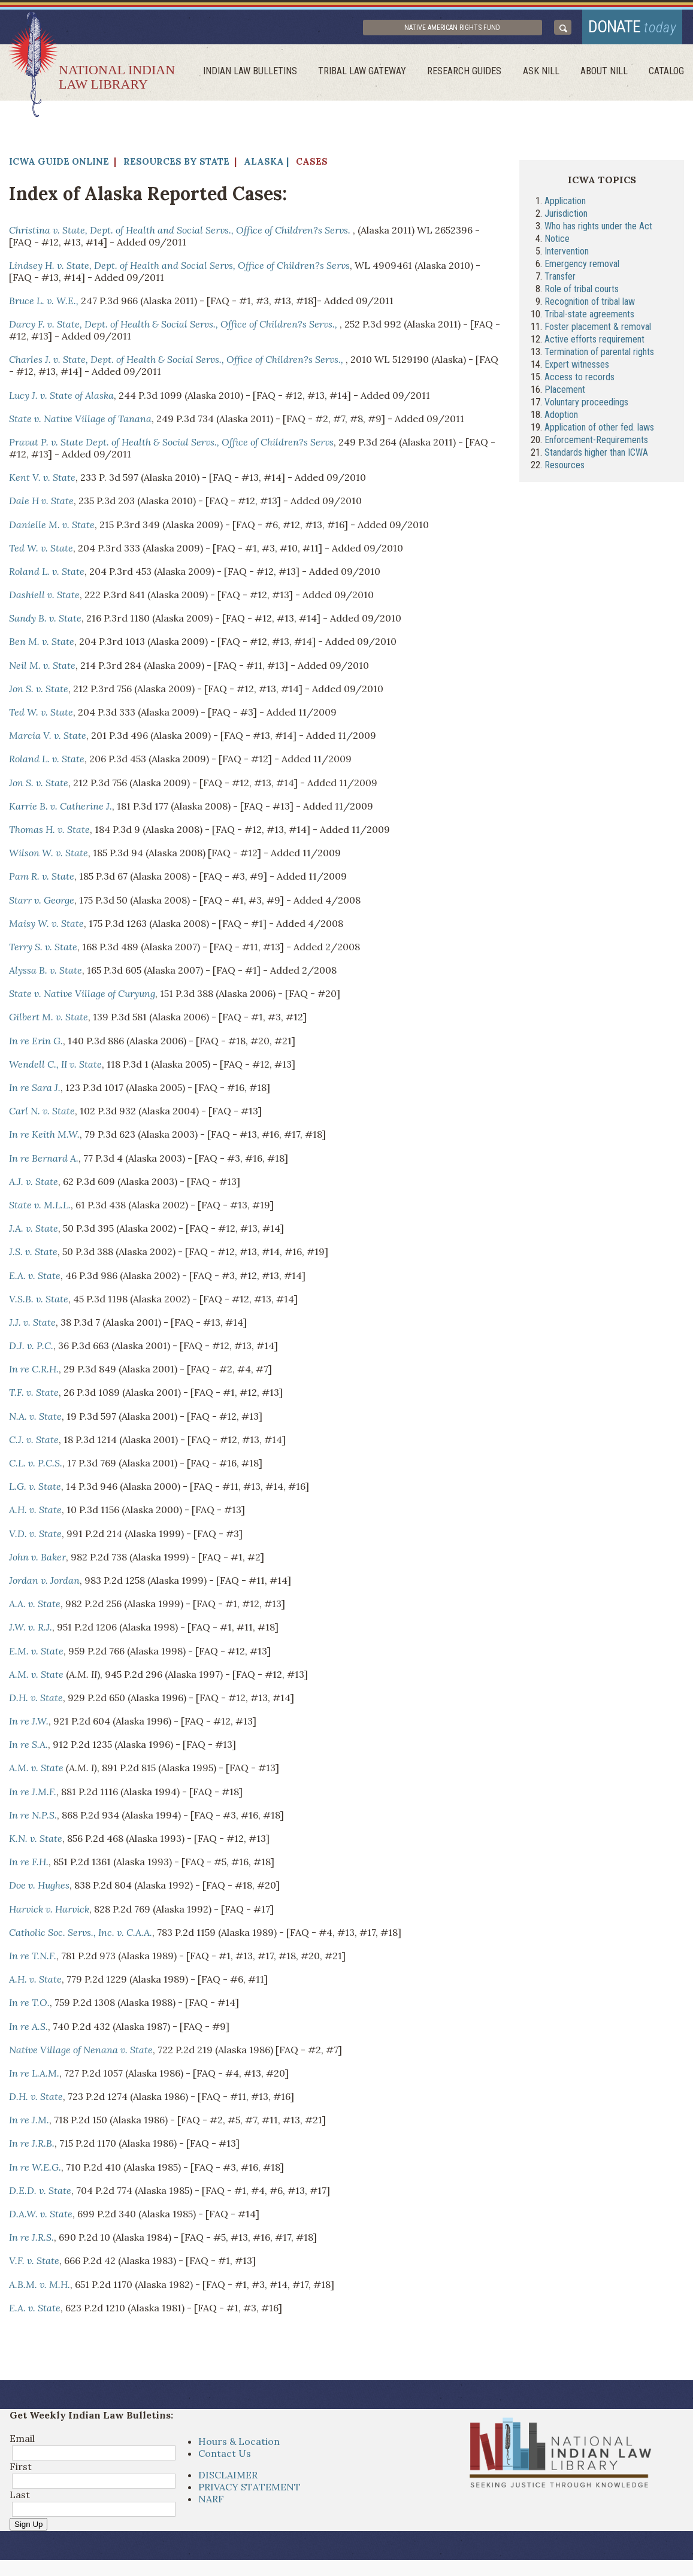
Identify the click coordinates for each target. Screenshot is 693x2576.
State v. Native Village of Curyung (82, 998)
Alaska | (266, 165)
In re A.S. (28, 2030)
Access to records (579, 380)
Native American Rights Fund (471, 29)
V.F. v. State (34, 2265)
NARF (211, 2503)
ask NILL (546, 75)
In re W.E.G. (35, 2171)
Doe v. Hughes (39, 1889)
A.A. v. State (34, 1608)
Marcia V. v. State (47, 739)
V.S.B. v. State (38, 1302)
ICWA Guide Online (59, 165)
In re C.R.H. (34, 1373)
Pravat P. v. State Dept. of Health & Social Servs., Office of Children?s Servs (171, 445)
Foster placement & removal (597, 330)
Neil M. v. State (42, 669)
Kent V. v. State (42, 481)
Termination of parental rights (599, 355)
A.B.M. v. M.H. (39, 2288)
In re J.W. (29, 1725)
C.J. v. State (34, 1443)
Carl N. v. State (42, 1115)
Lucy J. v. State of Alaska (61, 399)
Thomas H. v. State (49, 833)
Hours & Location (239, 2445)
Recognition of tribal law (589, 305)
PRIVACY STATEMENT (249, 2491)
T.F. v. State (34, 1396)
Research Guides (471, 75)
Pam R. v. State (41, 880)
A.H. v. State (35, 1514)
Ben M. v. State (41, 645)
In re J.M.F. (32, 1795)
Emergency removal (581, 267)
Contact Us (224, 2457)
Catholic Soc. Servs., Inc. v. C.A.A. (80, 1936)
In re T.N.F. (32, 1959)
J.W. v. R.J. (30, 1631)
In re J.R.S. (31, 2241)
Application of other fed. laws (599, 431)
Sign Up (28, 2528)
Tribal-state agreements (589, 317)
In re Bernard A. (43, 1162)
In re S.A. (28, 1748)
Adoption (561, 418)
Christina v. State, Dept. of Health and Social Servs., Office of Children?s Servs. (181, 234)
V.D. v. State (35, 1537)
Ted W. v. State (41, 551)
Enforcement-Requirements (596, 443)
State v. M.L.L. (40, 1208)
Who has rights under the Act (598, 229)
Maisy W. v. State (46, 927)
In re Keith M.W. (44, 1138)
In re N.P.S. (33, 1819)
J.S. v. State (33, 1256)
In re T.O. (29, 2007)
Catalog (667, 75)
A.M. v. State (36, 1678)
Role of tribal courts (581, 292)
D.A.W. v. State (40, 2217)
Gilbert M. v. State (48, 1021)
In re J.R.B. (32, 2147)
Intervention (566, 254)
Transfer (560, 280)
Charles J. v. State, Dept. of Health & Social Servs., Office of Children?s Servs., (177, 363)
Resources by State (176, 165)
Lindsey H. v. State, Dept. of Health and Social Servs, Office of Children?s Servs (179, 269)
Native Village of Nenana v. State (81, 2053)
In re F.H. (29, 1866)
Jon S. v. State (38, 692)
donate (628, 28)
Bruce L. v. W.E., (43, 304)
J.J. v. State (32, 1326)
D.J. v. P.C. (31, 1349)
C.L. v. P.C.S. (35, 1466)
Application (565, 204)
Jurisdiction (566, 217)
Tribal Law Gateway (371, 75)
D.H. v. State (36, 1701)
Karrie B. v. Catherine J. (60, 810)
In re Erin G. (36, 1044)
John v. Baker (37, 1560)
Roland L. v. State (46, 575)
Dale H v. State (41, 505)
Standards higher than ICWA (596, 456)
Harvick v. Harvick (49, 1913)
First (21, 2471)
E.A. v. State (34, 1279)
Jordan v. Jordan (44, 1584)
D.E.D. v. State (40, 2194)
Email (22, 2442)
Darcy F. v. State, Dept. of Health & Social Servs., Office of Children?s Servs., (174, 328)
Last (20, 2499)
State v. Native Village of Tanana (80, 422)
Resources (564, 468)
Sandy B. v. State (45, 622)
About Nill (607, 75)
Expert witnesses (576, 368)
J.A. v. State (33, 1232)
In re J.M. (29, 2124)
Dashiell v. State (44, 598)
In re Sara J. (34, 1091)
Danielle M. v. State (52, 528)
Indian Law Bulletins (261, 75)
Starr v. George (41, 904)
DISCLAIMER (228, 2479)
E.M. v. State (36, 1654)
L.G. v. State (35, 1490)
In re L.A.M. (34, 2077)
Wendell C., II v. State (55, 1068)
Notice (557, 242)
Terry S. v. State (43, 950)
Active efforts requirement (594, 342)
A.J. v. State (33, 1185)
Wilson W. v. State (48, 857)
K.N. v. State (35, 1842)
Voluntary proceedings (586, 405)
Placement (564, 393)
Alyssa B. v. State (45, 974)
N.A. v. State (35, 1420)
